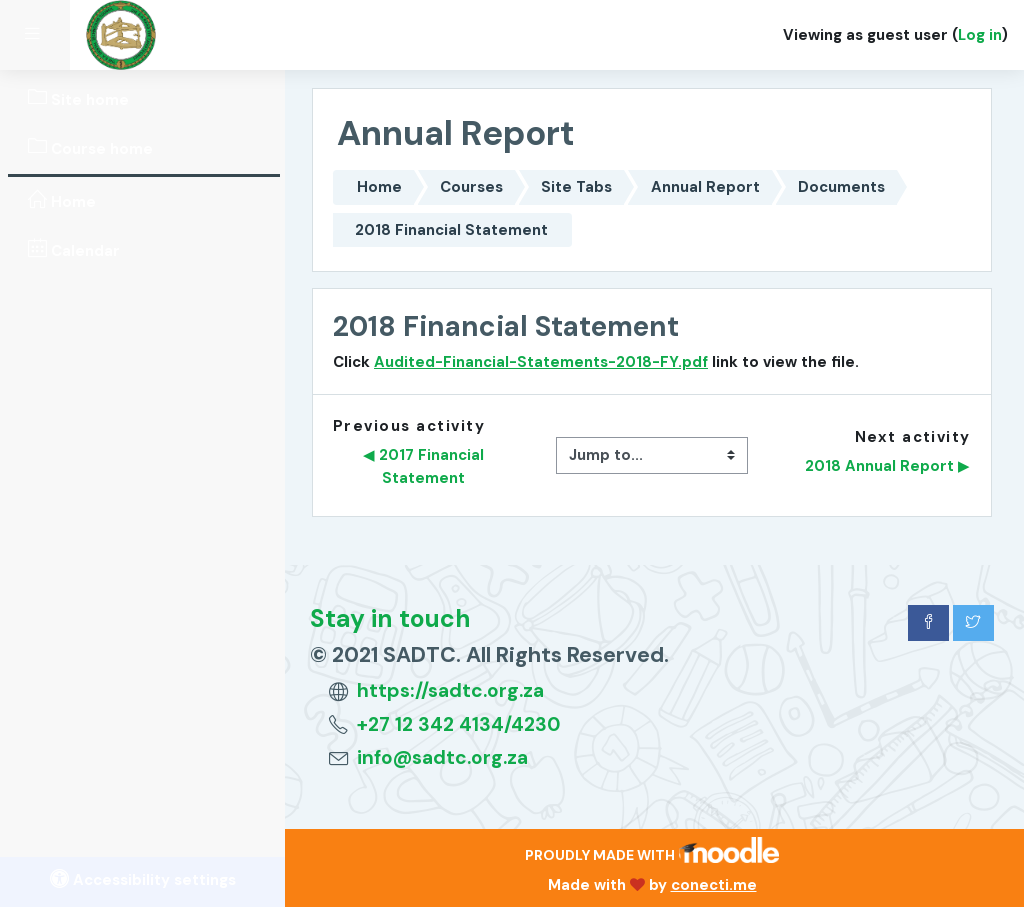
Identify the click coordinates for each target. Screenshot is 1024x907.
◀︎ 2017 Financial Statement (425, 466)
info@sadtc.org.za (442, 757)
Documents (841, 187)
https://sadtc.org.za (450, 690)
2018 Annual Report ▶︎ (887, 466)
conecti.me (714, 885)
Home (379, 187)
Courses (471, 187)
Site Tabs (576, 187)
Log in (980, 35)
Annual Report (705, 187)
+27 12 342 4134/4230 (459, 724)
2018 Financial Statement (451, 230)
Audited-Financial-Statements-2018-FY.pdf (541, 362)
